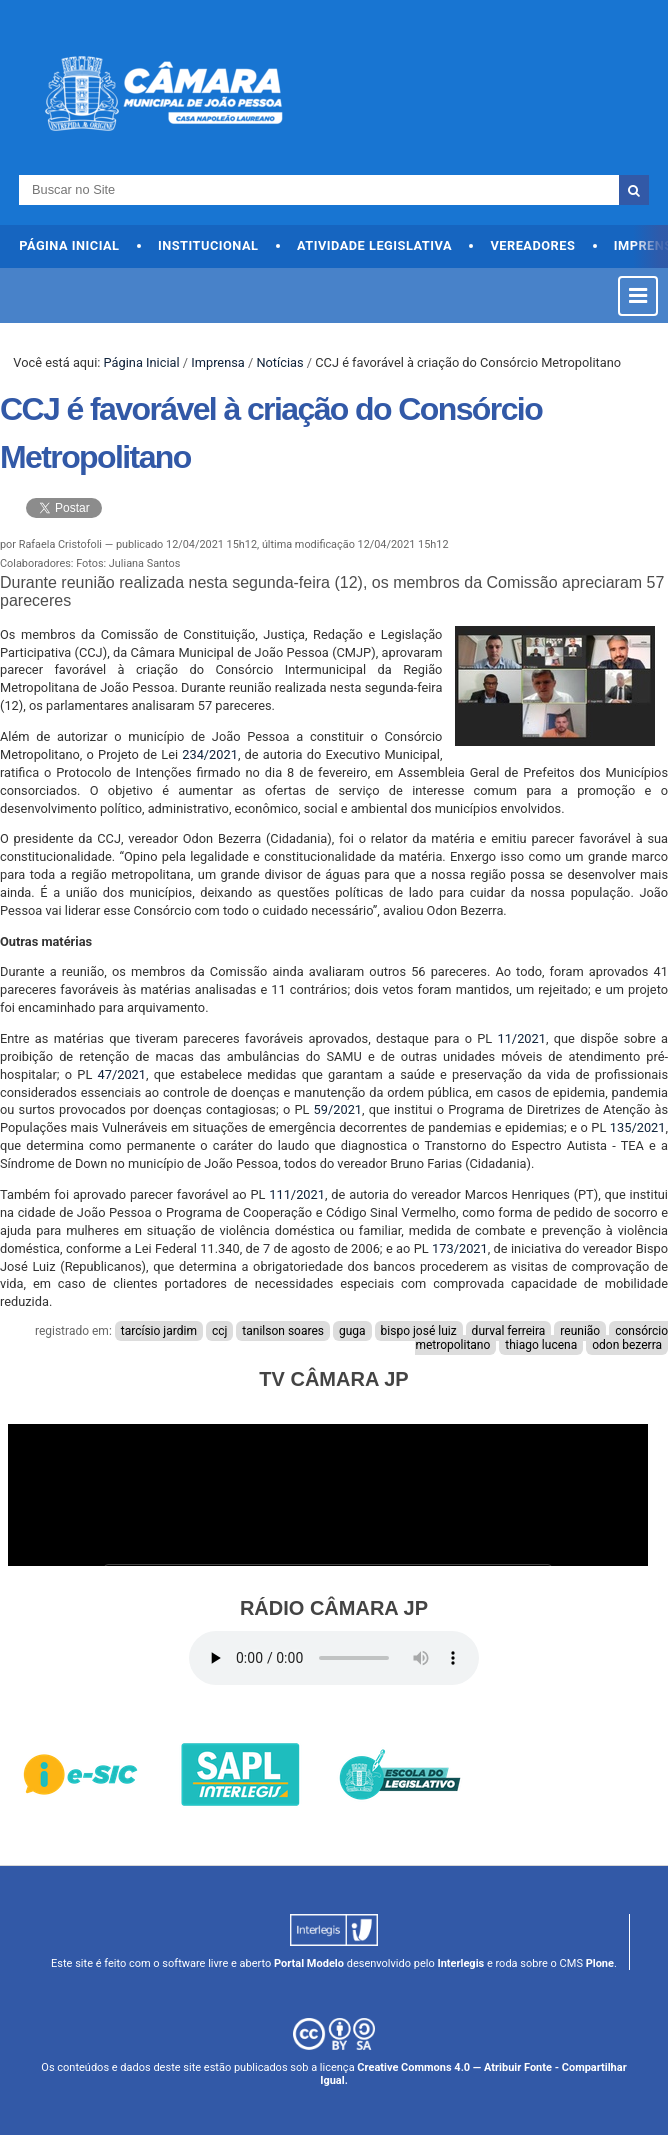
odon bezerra (627, 1345)
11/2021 (521, 1038)
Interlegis (460, 1963)
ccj (219, 1331)
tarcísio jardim (159, 1331)
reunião (580, 1331)
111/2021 (297, 1194)
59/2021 (338, 1109)
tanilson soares (283, 1331)
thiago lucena (541, 1345)
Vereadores (532, 245)
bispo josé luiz (419, 1331)
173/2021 (460, 1248)
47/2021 (122, 1074)
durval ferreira (509, 1331)
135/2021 (638, 1127)
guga (352, 1331)
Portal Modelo (309, 1963)
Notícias (279, 362)
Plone (600, 1963)
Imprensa (218, 362)
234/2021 (210, 754)
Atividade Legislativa (374, 245)
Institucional (208, 245)
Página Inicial (69, 245)
